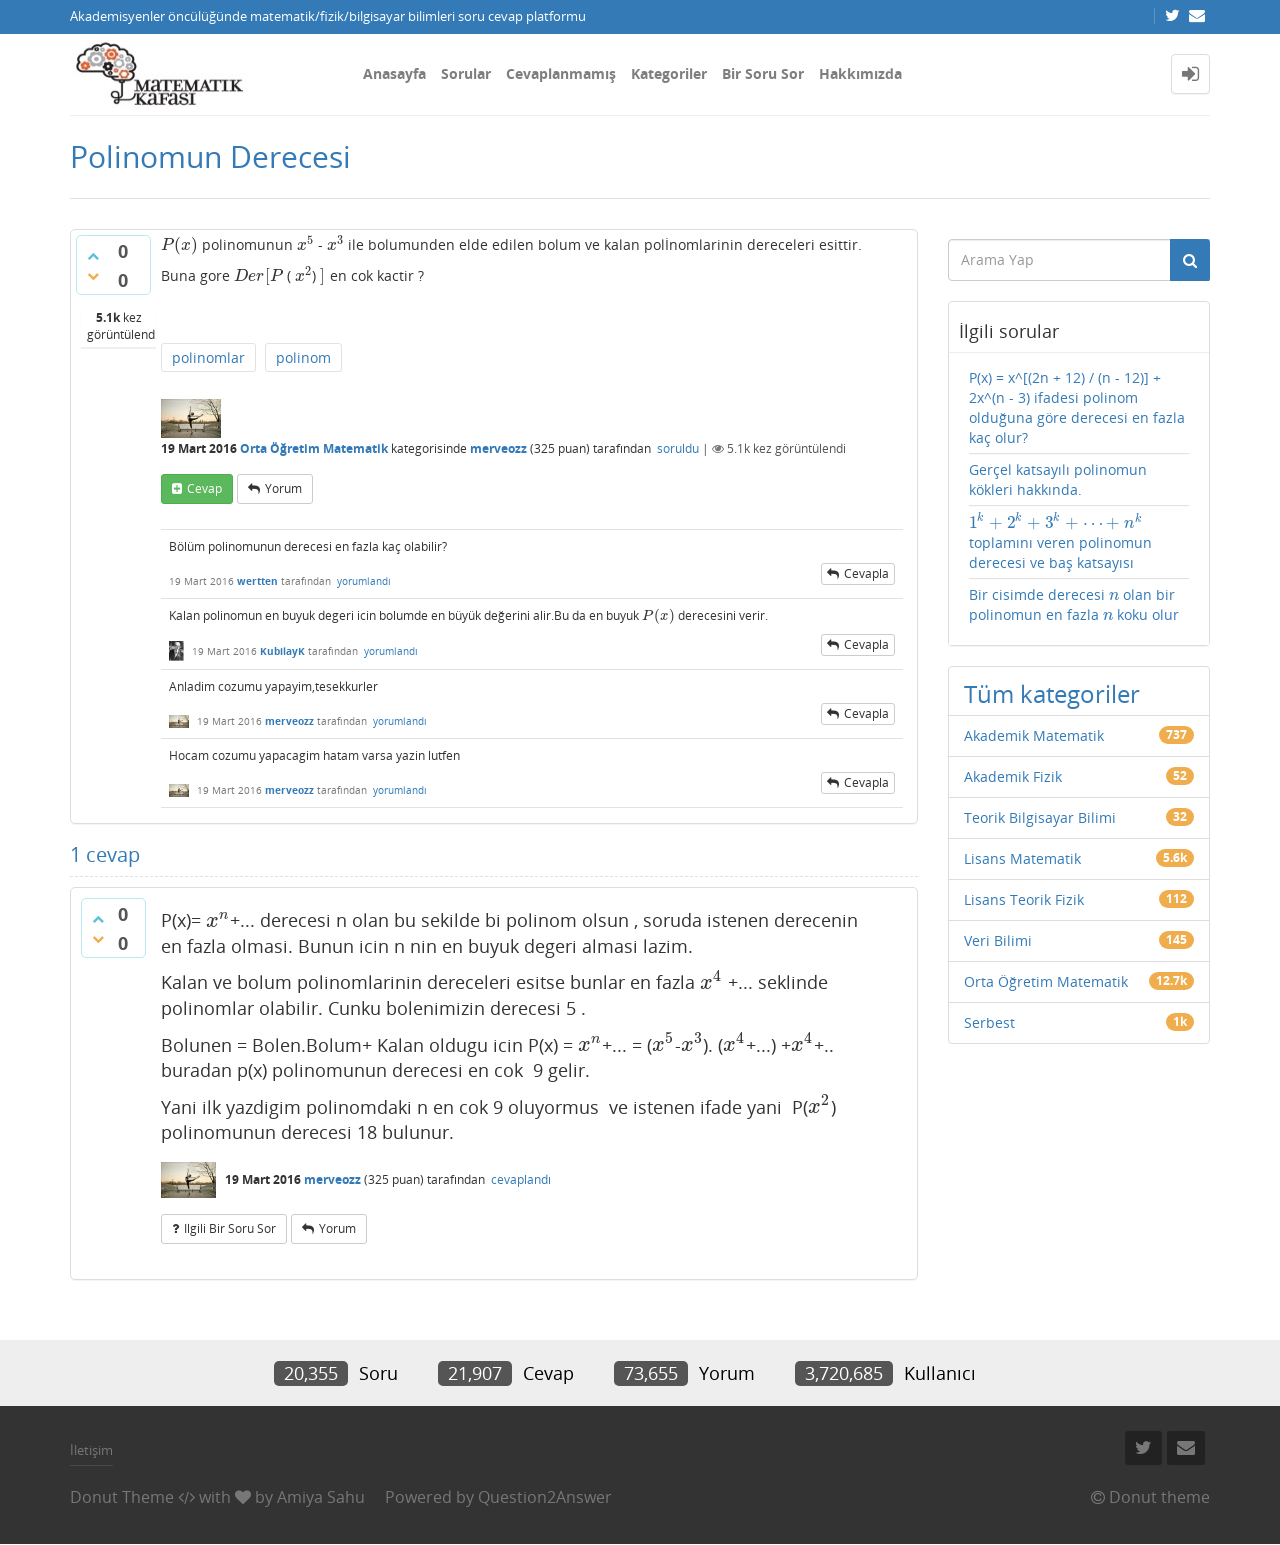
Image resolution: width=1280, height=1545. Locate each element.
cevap (204, 488)
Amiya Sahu (321, 1497)
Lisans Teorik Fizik (1024, 899)
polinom (303, 357)
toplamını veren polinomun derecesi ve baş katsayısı (1060, 542)
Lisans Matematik (1022, 858)
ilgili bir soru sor (230, 1228)
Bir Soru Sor (763, 73)
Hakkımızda (860, 73)
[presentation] (179, 244)
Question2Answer (545, 1497)
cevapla (866, 573)
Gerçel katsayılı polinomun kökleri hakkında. (1058, 479)
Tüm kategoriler (1052, 693)
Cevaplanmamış (561, 73)
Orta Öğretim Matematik (314, 448)
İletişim (91, 1450)
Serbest (989, 1022)
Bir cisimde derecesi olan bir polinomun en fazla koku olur (1074, 604)
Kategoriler (669, 73)
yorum (283, 488)
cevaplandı (521, 1179)
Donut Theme (122, 1497)
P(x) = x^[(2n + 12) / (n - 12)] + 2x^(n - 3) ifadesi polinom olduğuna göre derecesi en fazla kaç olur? (1077, 407)
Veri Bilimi (998, 940)
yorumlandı (364, 581)
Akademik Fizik (1013, 776)
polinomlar (208, 357)
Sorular (466, 73)
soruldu (678, 448)
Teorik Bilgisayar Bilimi (1040, 817)
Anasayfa (394, 73)
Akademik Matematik (1034, 735)
